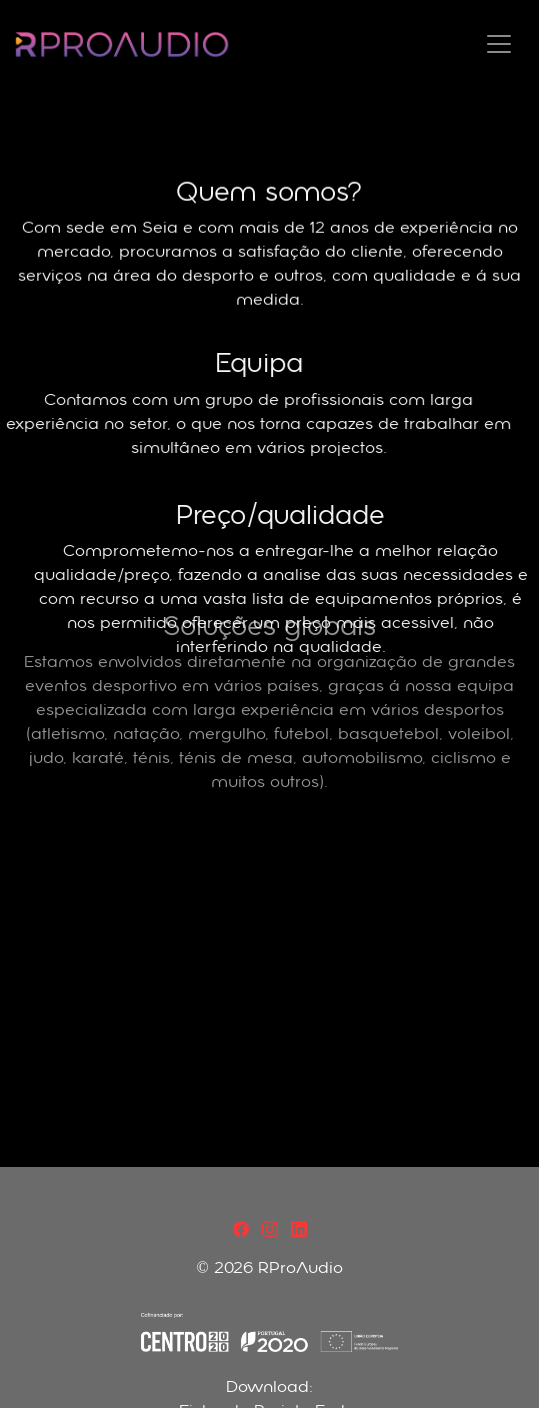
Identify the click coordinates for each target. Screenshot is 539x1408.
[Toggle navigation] (499, 44)
